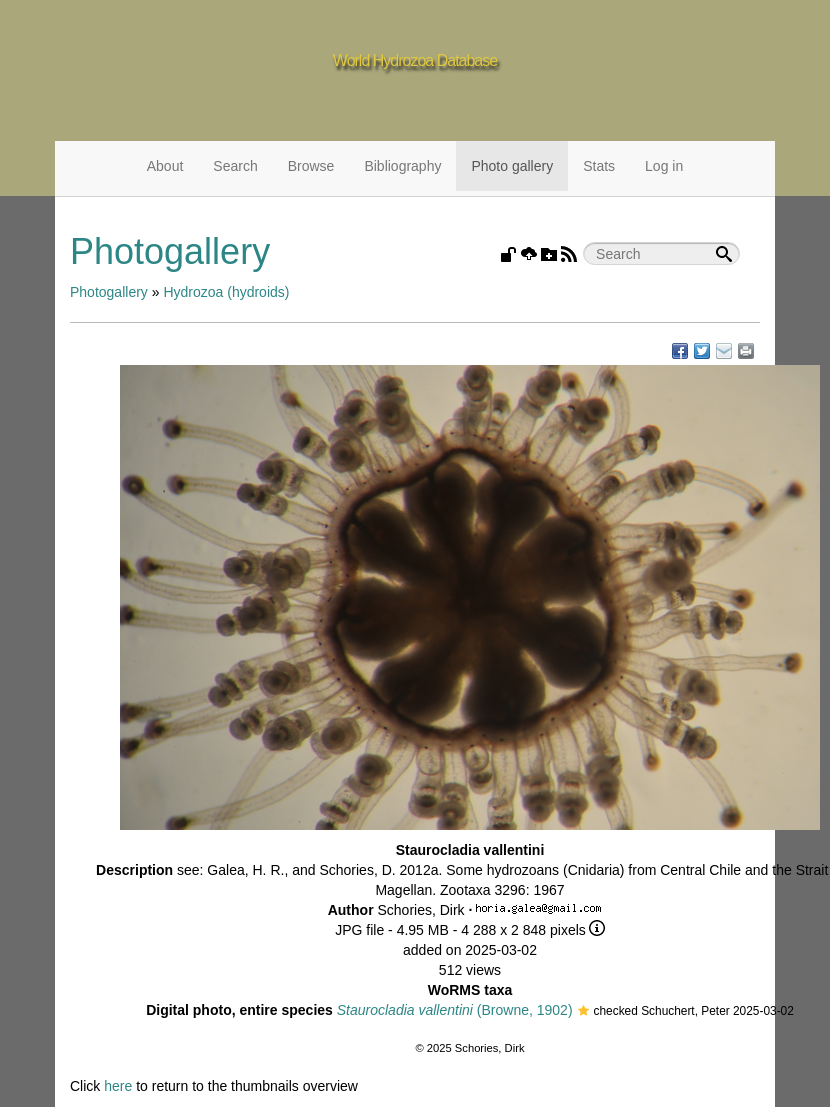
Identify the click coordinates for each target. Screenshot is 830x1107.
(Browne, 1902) (455, 1010)
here (118, 1086)
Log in (664, 166)
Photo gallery (512, 166)
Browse (311, 166)
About (165, 166)
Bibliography (402, 166)
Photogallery (109, 292)
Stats (599, 166)
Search (235, 166)
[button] (583, 1012)
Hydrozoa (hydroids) (226, 292)
